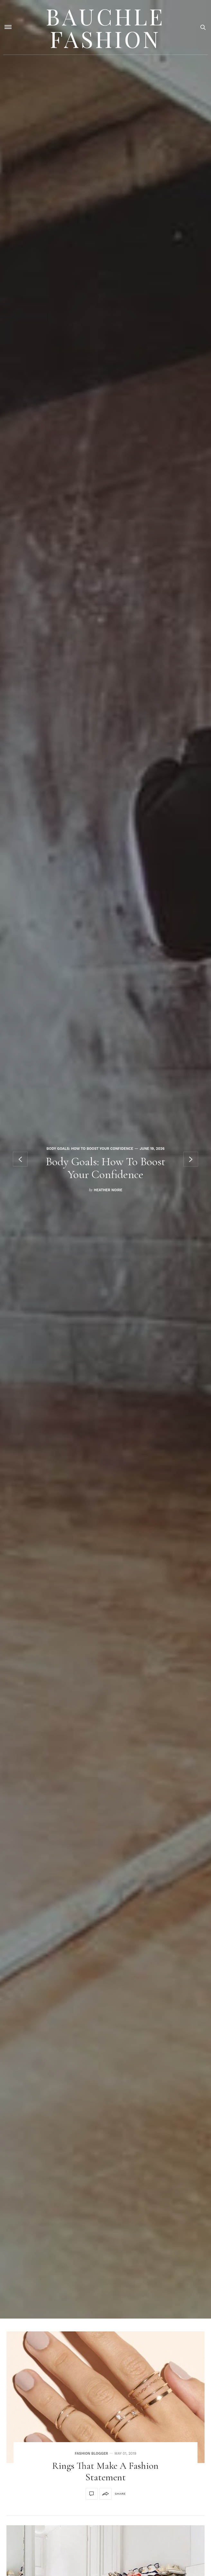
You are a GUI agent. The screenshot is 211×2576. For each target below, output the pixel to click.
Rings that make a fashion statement (105, 2471)
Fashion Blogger (91, 2453)
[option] (105, 1159)
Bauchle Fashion (105, 27)
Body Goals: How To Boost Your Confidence (90, 1149)
